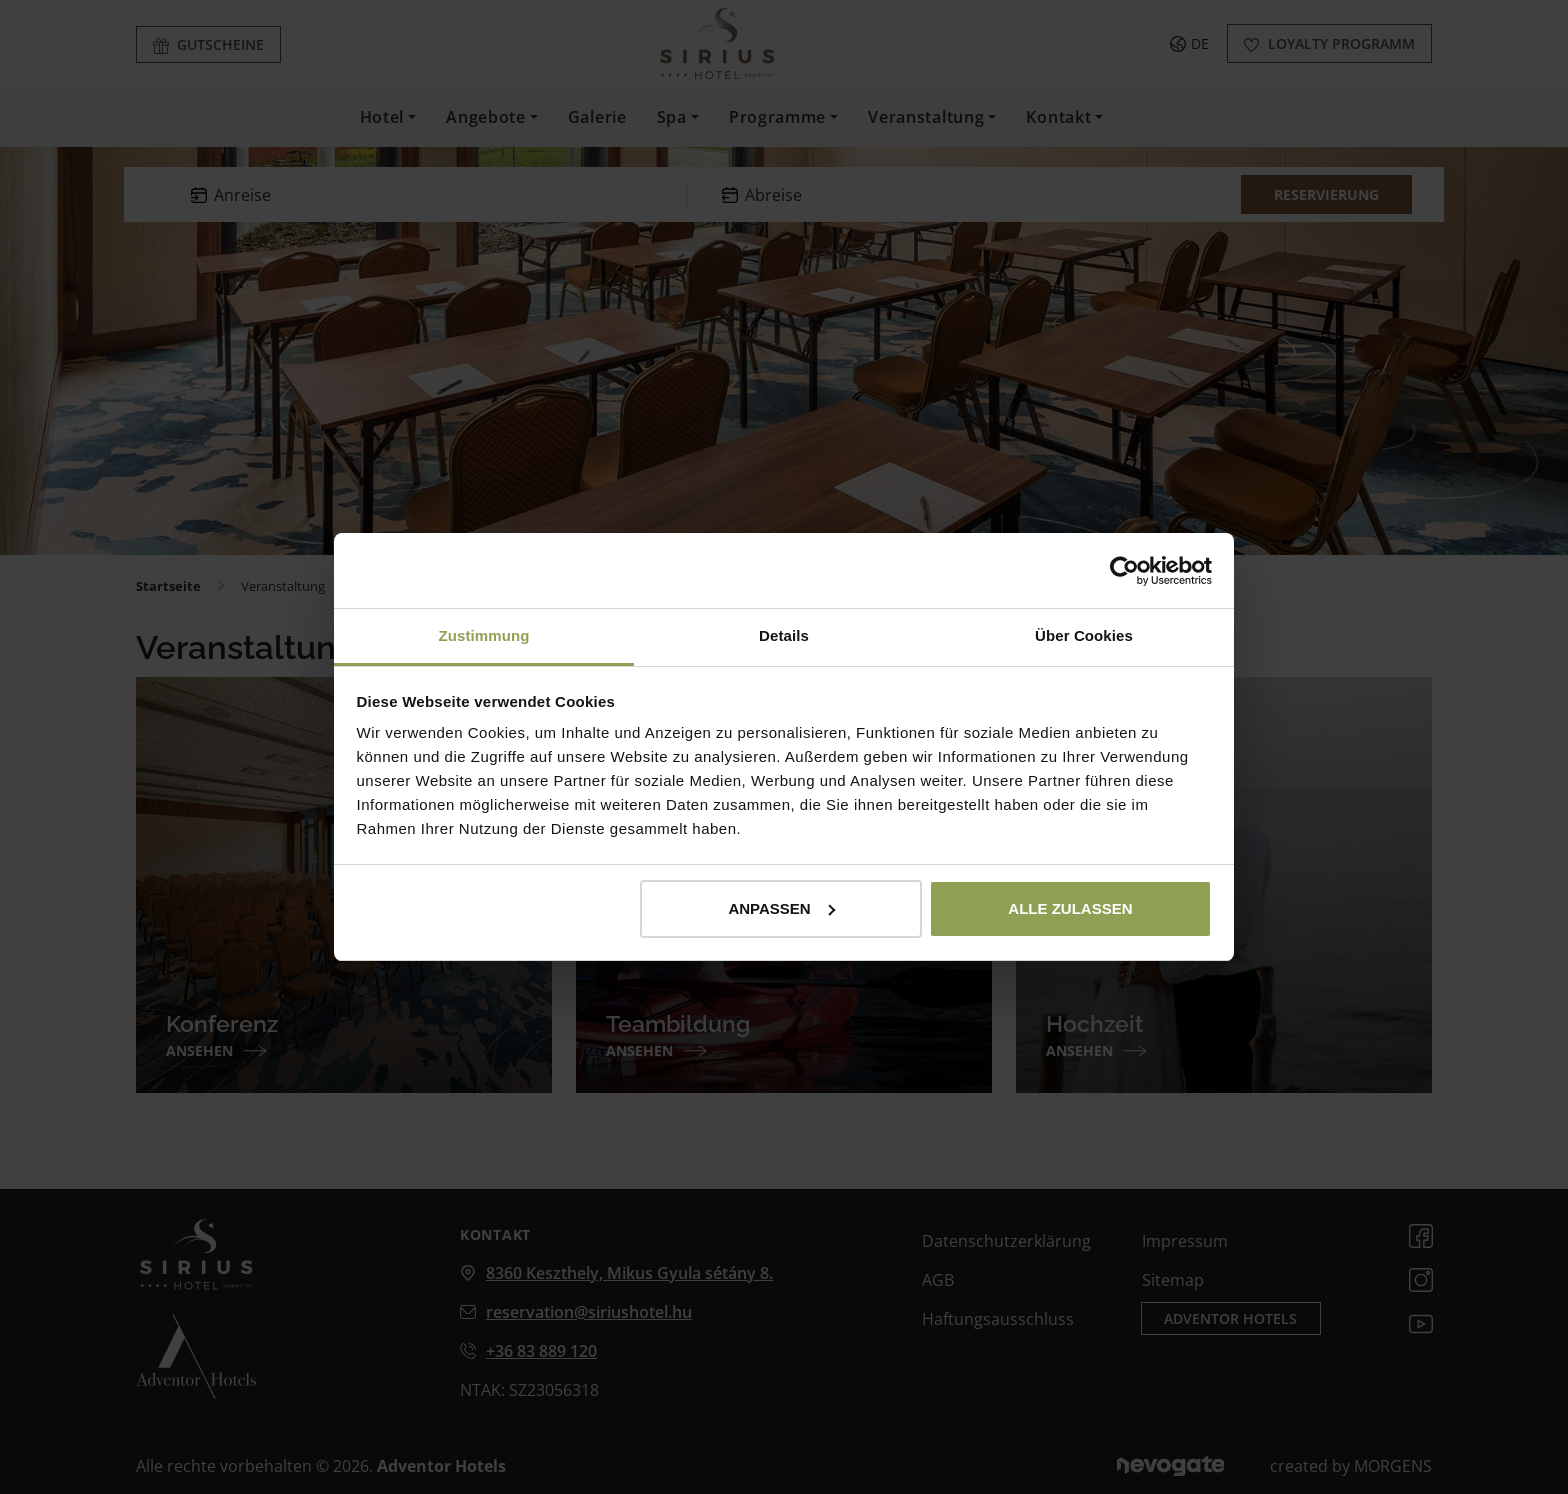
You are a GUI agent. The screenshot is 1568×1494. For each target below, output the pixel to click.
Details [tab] (784, 635)
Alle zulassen (1070, 908)
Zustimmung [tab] (484, 635)
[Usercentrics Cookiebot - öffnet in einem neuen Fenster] (1124, 571)
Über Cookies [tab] (1084, 635)
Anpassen (781, 908)
